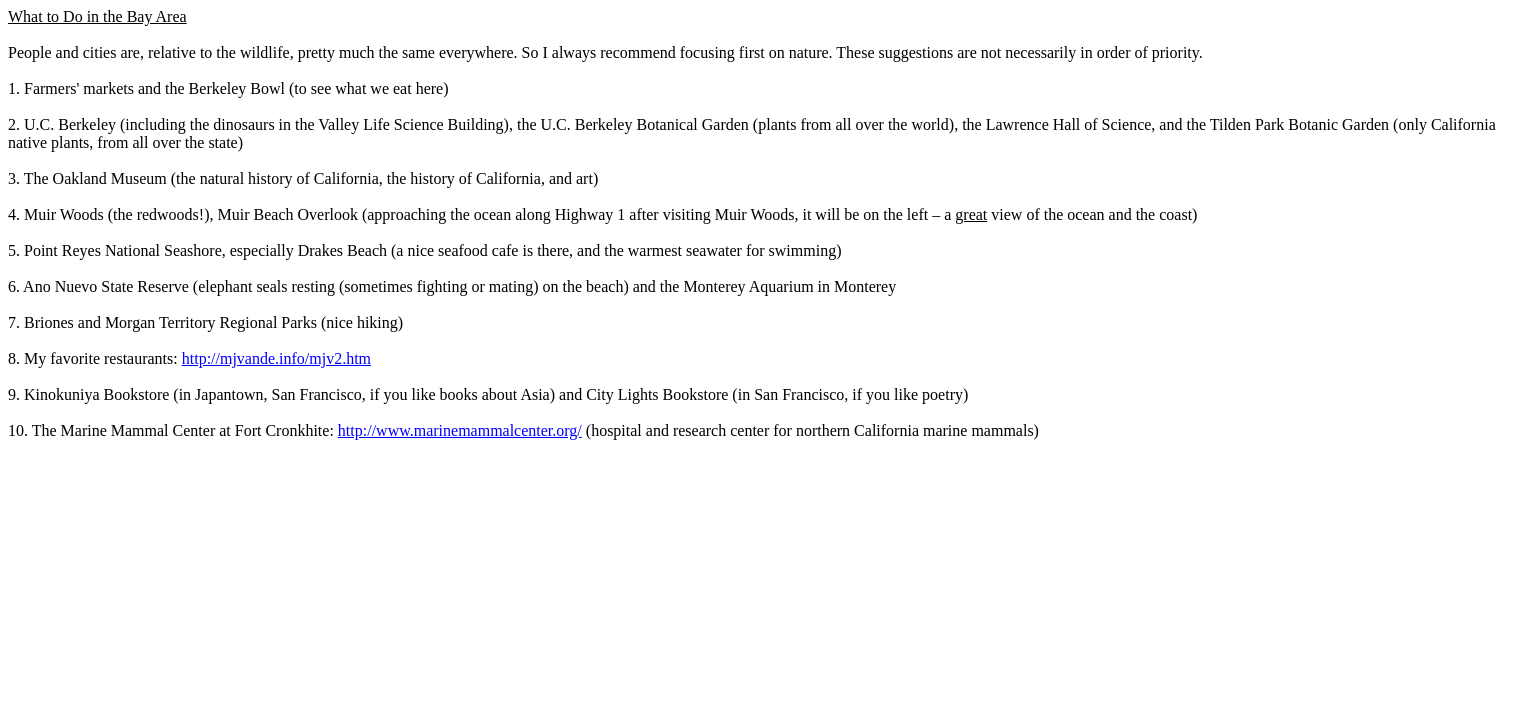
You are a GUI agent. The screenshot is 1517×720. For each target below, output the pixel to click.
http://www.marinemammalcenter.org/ (460, 430)
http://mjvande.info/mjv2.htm (276, 358)
